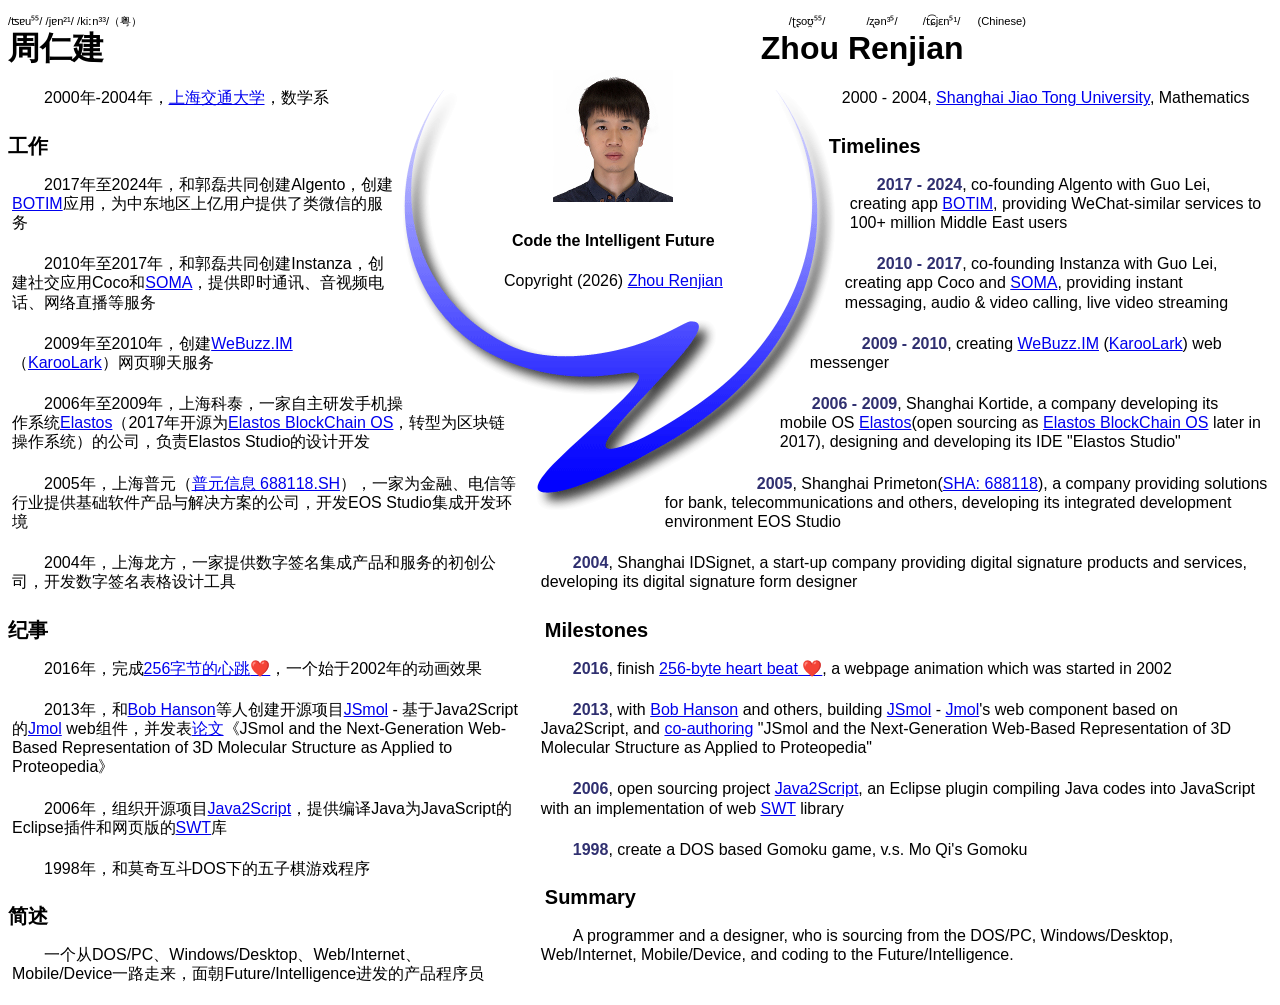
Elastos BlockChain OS (310, 422)
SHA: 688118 (990, 483)
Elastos (86, 422)
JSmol (366, 709)
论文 (208, 728)
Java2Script (250, 808)
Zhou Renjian (675, 280)
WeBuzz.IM (252, 343)
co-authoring (708, 728)
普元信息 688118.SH (266, 483)
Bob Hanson (172, 709)
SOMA (168, 282)
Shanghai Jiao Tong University (1043, 97)
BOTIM (37, 203)
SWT (194, 827)
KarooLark (65, 362)
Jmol (45, 728)
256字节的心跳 (207, 668)
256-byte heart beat (740, 668)
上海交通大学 (217, 97)
